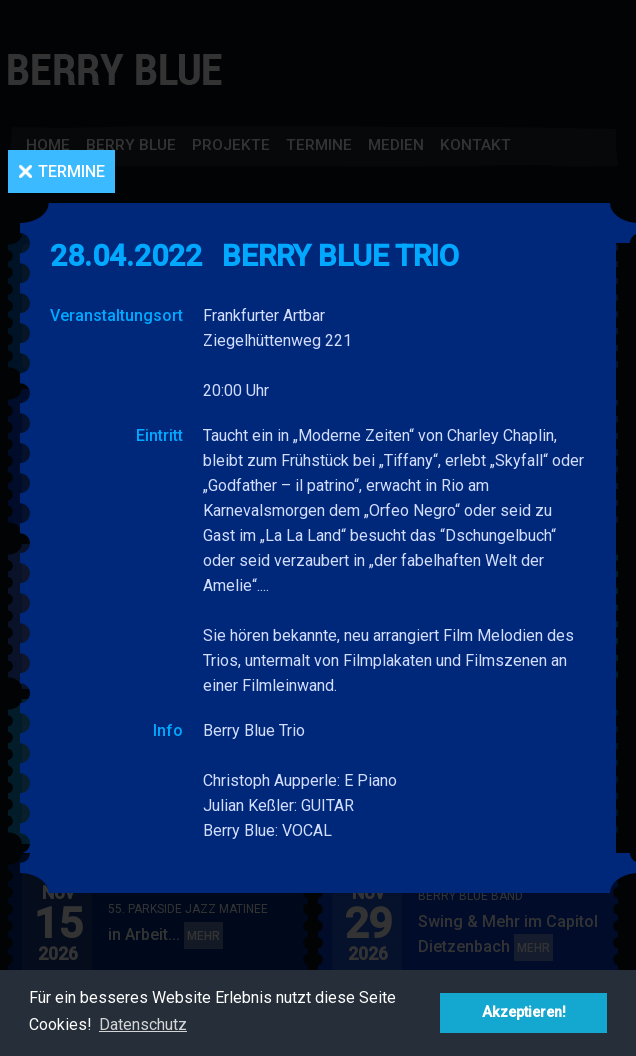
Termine (71, 171)
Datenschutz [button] (143, 1024)
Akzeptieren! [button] (524, 1012)
